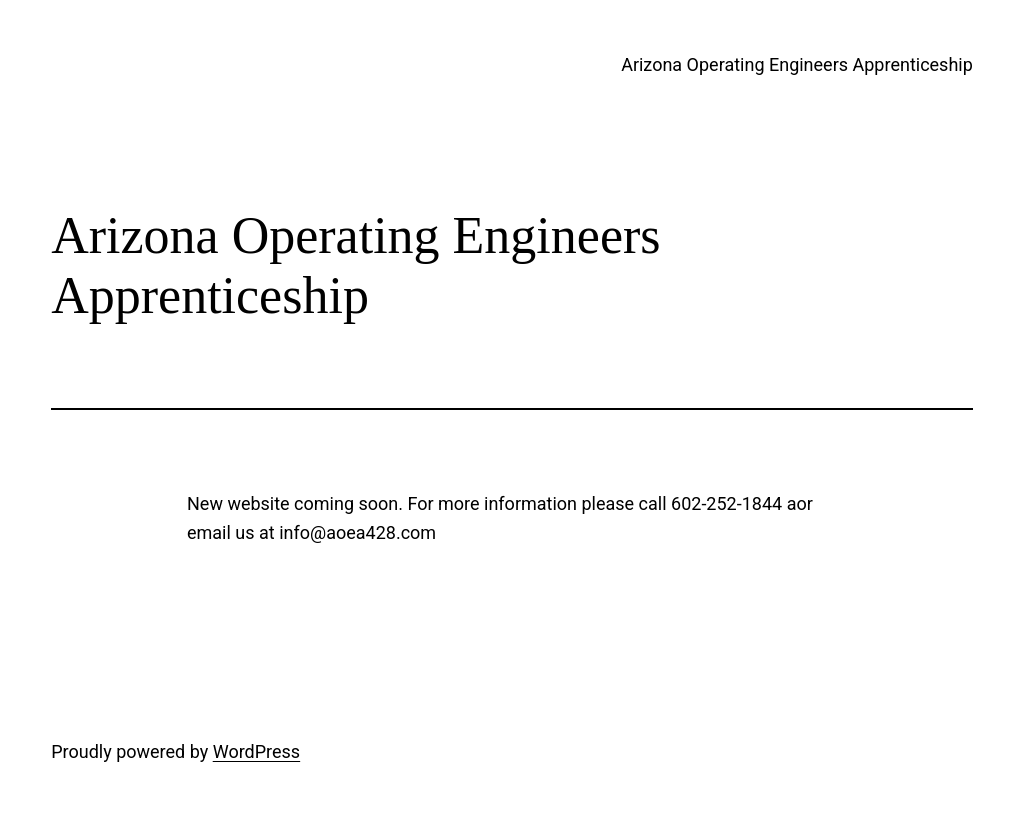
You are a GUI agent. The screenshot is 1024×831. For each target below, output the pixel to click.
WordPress (256, 751)
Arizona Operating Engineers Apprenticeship (797, 64)
